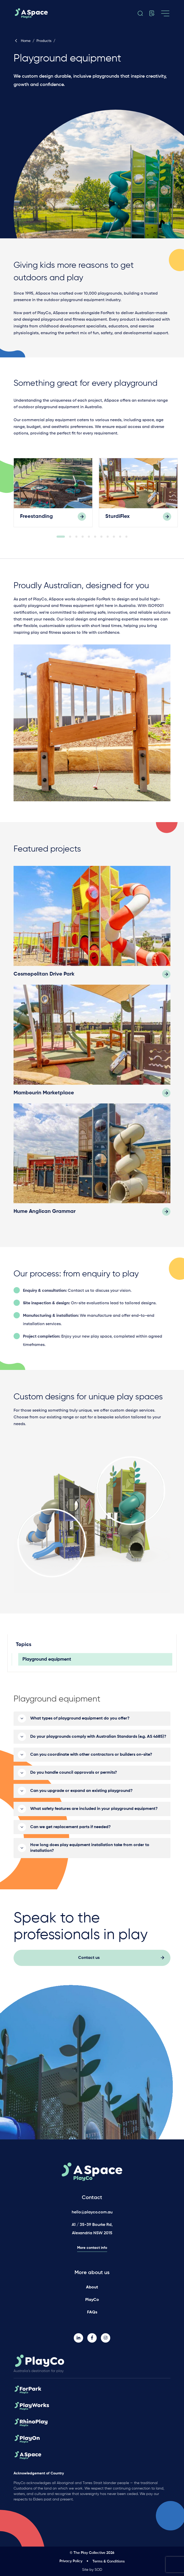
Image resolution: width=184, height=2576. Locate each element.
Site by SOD (92, 2570)
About (92, 2287)
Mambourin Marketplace (44, 1093)
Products (43, 41)
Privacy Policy (70, 2561)
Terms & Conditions (109, 2561)
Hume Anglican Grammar (45, 1212)
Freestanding (36, 517)
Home (22, 41)
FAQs (92, 2312)
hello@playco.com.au (92, 2212)
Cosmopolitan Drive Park (44, 975)
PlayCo (92, 2300)
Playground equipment (46, 1660)
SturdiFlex (117, 517)
